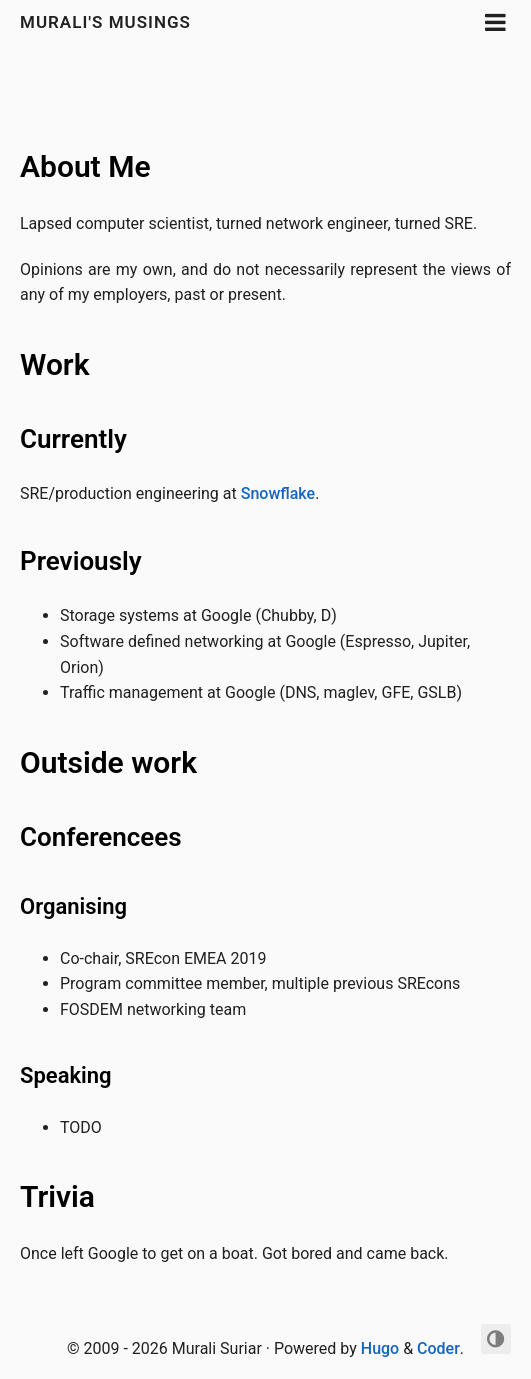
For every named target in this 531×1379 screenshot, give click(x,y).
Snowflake (278, 493)
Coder (438, 1348)
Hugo (380, 1348)
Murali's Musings (105, 22)
